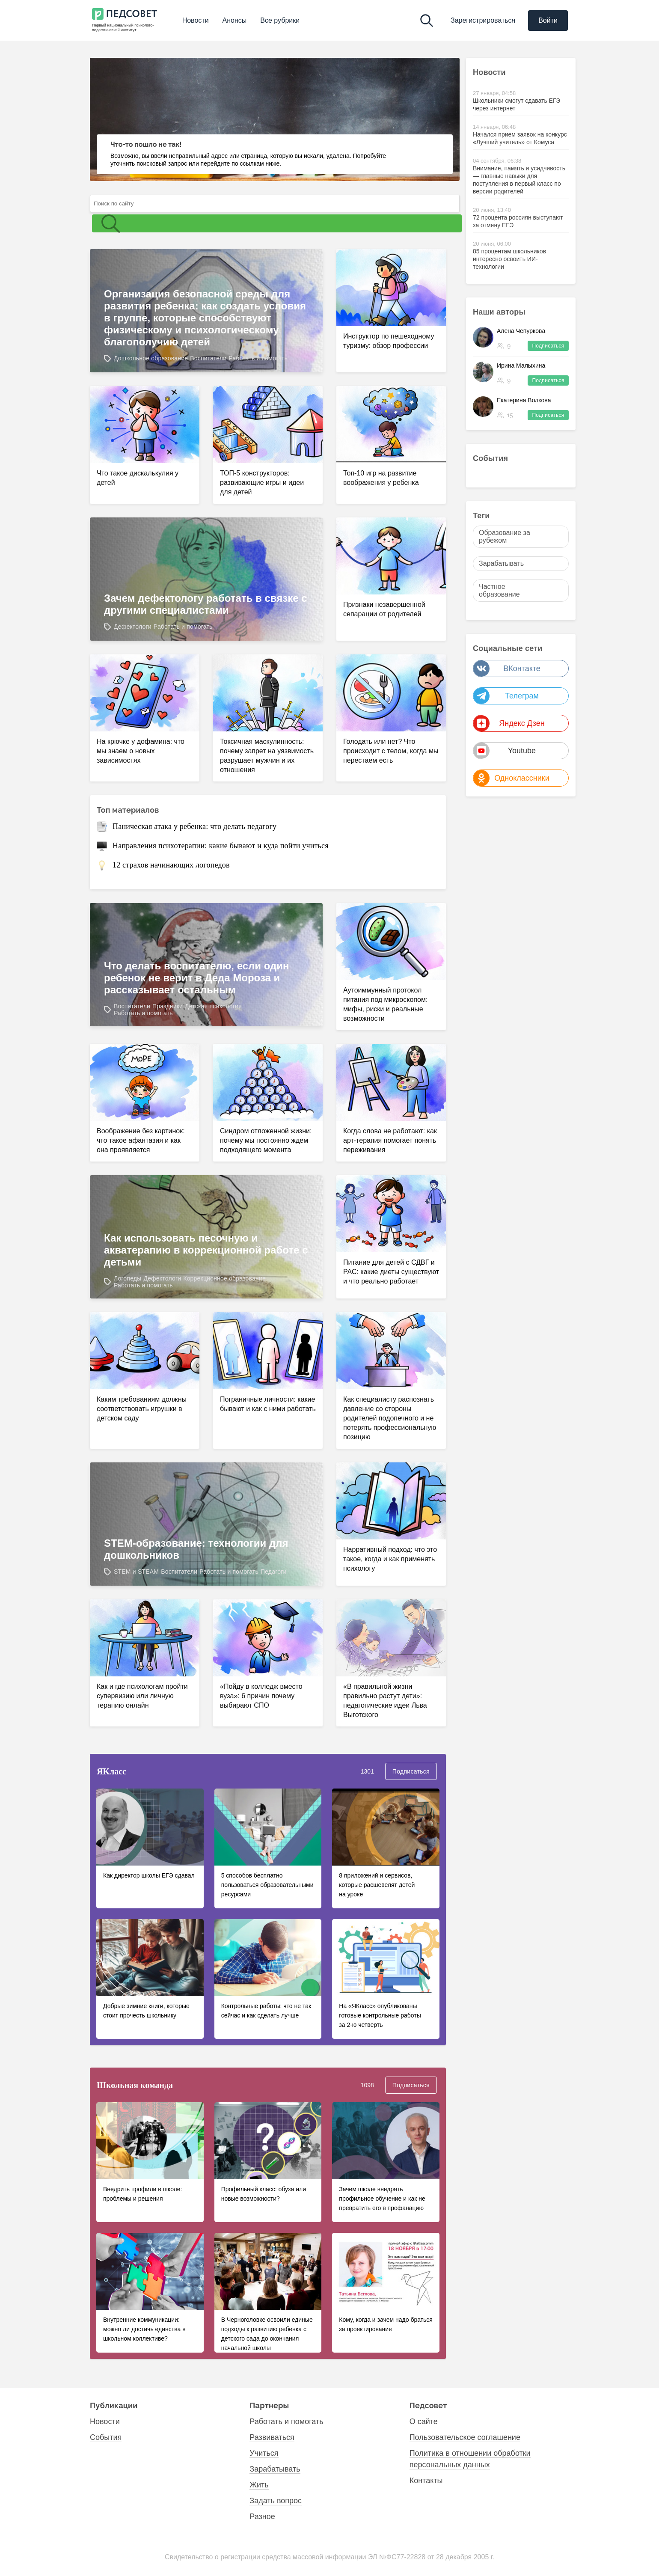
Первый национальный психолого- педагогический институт (123, 27)
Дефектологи (132, 626)
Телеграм (506, 696)
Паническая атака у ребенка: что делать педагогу (194, 826)
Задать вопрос (275, 2500)
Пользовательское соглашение (465, 2437)
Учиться (263, 2453)
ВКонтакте (506, 668)
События (493, 458)
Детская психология (213, 1006)
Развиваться (271, 2437)
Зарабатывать (274, 2469)
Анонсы (235, 20)
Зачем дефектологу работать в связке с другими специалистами (205, 604)
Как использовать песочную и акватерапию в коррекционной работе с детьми (206, 1250)
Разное (262, 2516)
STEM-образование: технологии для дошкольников (196, 1549)
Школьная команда (135, 2085)
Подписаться (411, 1771)
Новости (195, 20)
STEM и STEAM (136, 1571)
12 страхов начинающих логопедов (171, 865)
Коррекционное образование (224, 1278)
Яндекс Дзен (509, 723)
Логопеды (127, 1278)
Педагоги (274, 1571)
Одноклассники (511, 778)
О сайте (424, 2421)
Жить (258, 2485)
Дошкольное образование (151, 358)
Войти (548, 20)
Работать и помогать (258, 358)
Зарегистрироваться (483, 20)
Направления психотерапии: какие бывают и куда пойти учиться (221, 845)
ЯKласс (111, 1771)
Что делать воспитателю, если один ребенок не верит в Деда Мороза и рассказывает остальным (196, 977)
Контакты (426, 2480)
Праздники (167, 1006)
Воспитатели (208, 358)
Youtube (504, 751)
